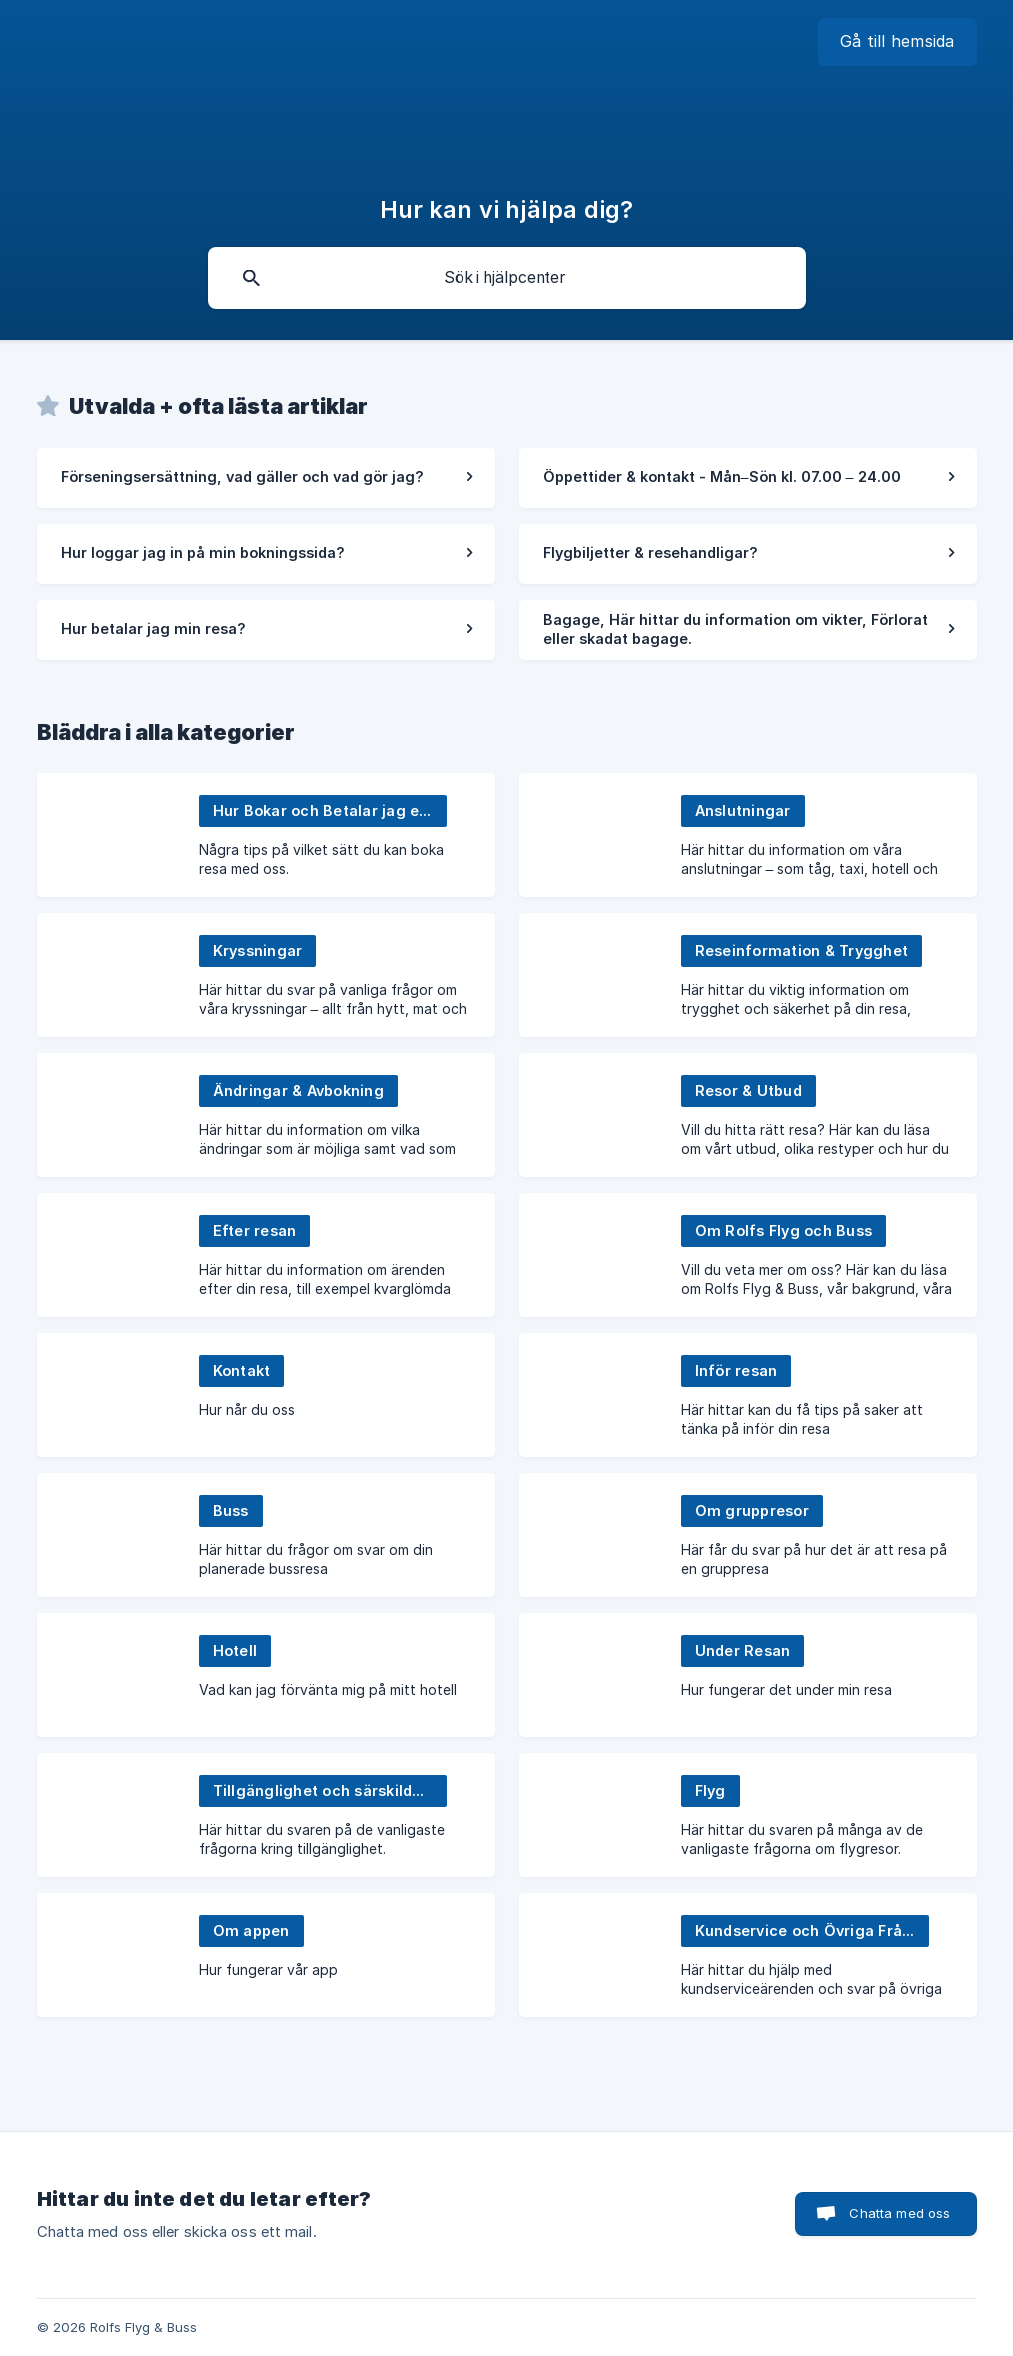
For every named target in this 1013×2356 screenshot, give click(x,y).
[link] (266, 478)
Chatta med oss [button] (899, 2213)
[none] (897, 42)
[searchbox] (507, 278)
